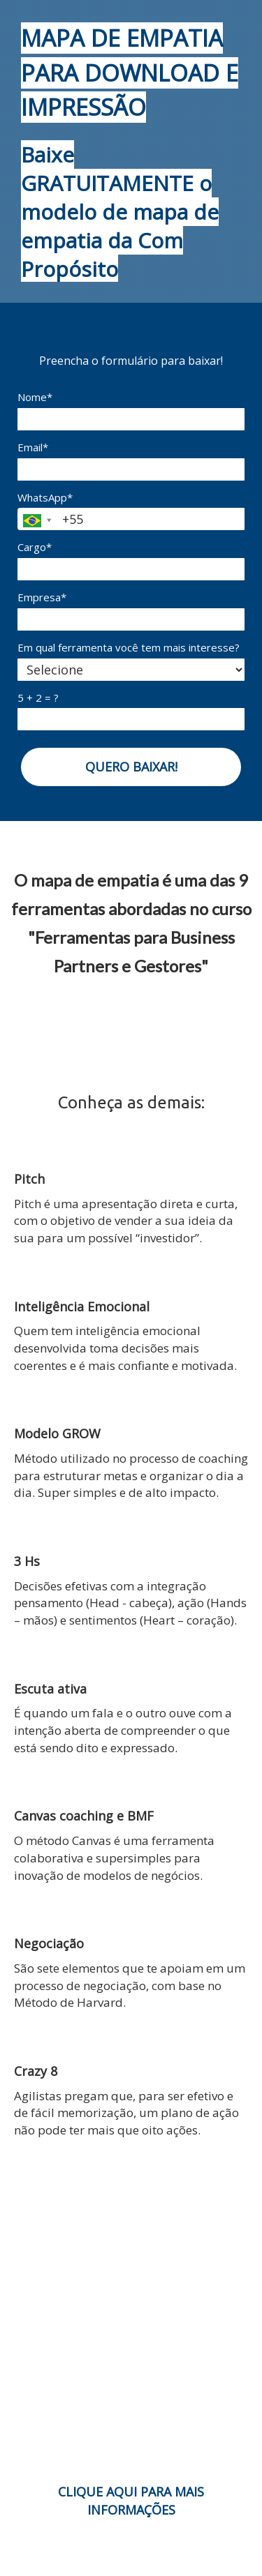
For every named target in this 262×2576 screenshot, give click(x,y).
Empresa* (41, 597)
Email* (32, 447)
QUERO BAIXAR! (131, 766)
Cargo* (34, 547)
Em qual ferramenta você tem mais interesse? (128, 647)
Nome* (34, 397)
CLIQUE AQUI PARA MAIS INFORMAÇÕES (131, 2500)
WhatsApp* (45, 497)
